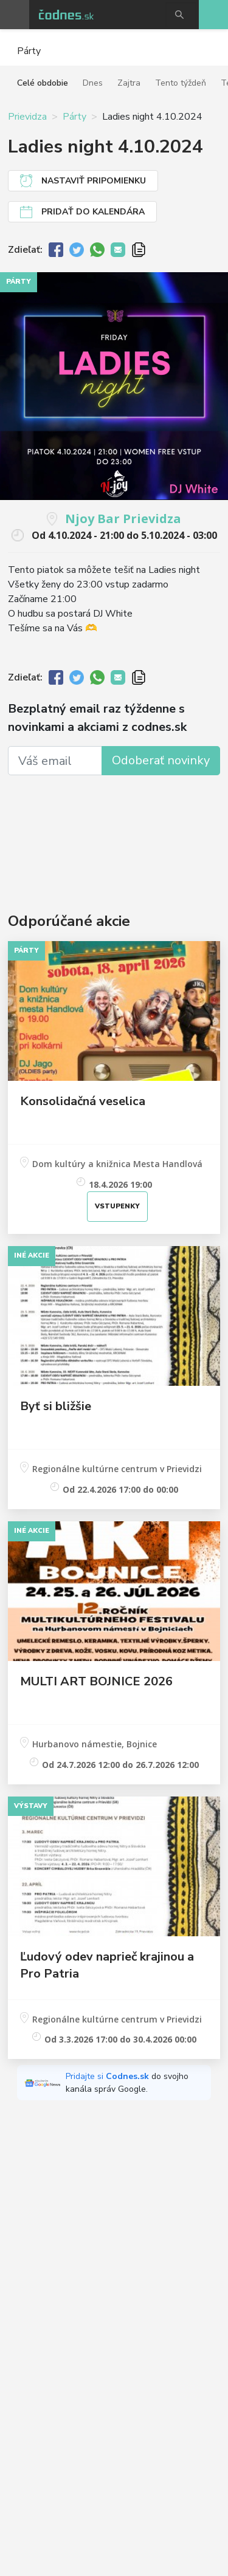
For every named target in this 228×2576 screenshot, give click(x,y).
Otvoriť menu (14, 14)
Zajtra (128, 83)
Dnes (93, 83)
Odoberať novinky (161, 760)
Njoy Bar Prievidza (123, 518)
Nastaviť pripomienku (93, 181)
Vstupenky (117, 1206)
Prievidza (27, 116)
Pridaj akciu (213, 14)
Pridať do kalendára (93, 212)
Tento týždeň (180, 83)
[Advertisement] (114, 828)
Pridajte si (108, 2076)
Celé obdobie (42, 83)
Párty (74, 116)
